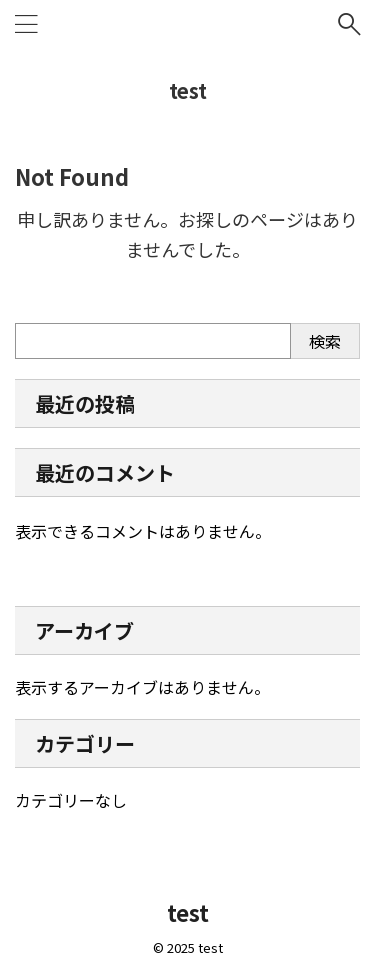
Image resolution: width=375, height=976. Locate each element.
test (188, 90)
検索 (325, 341)
